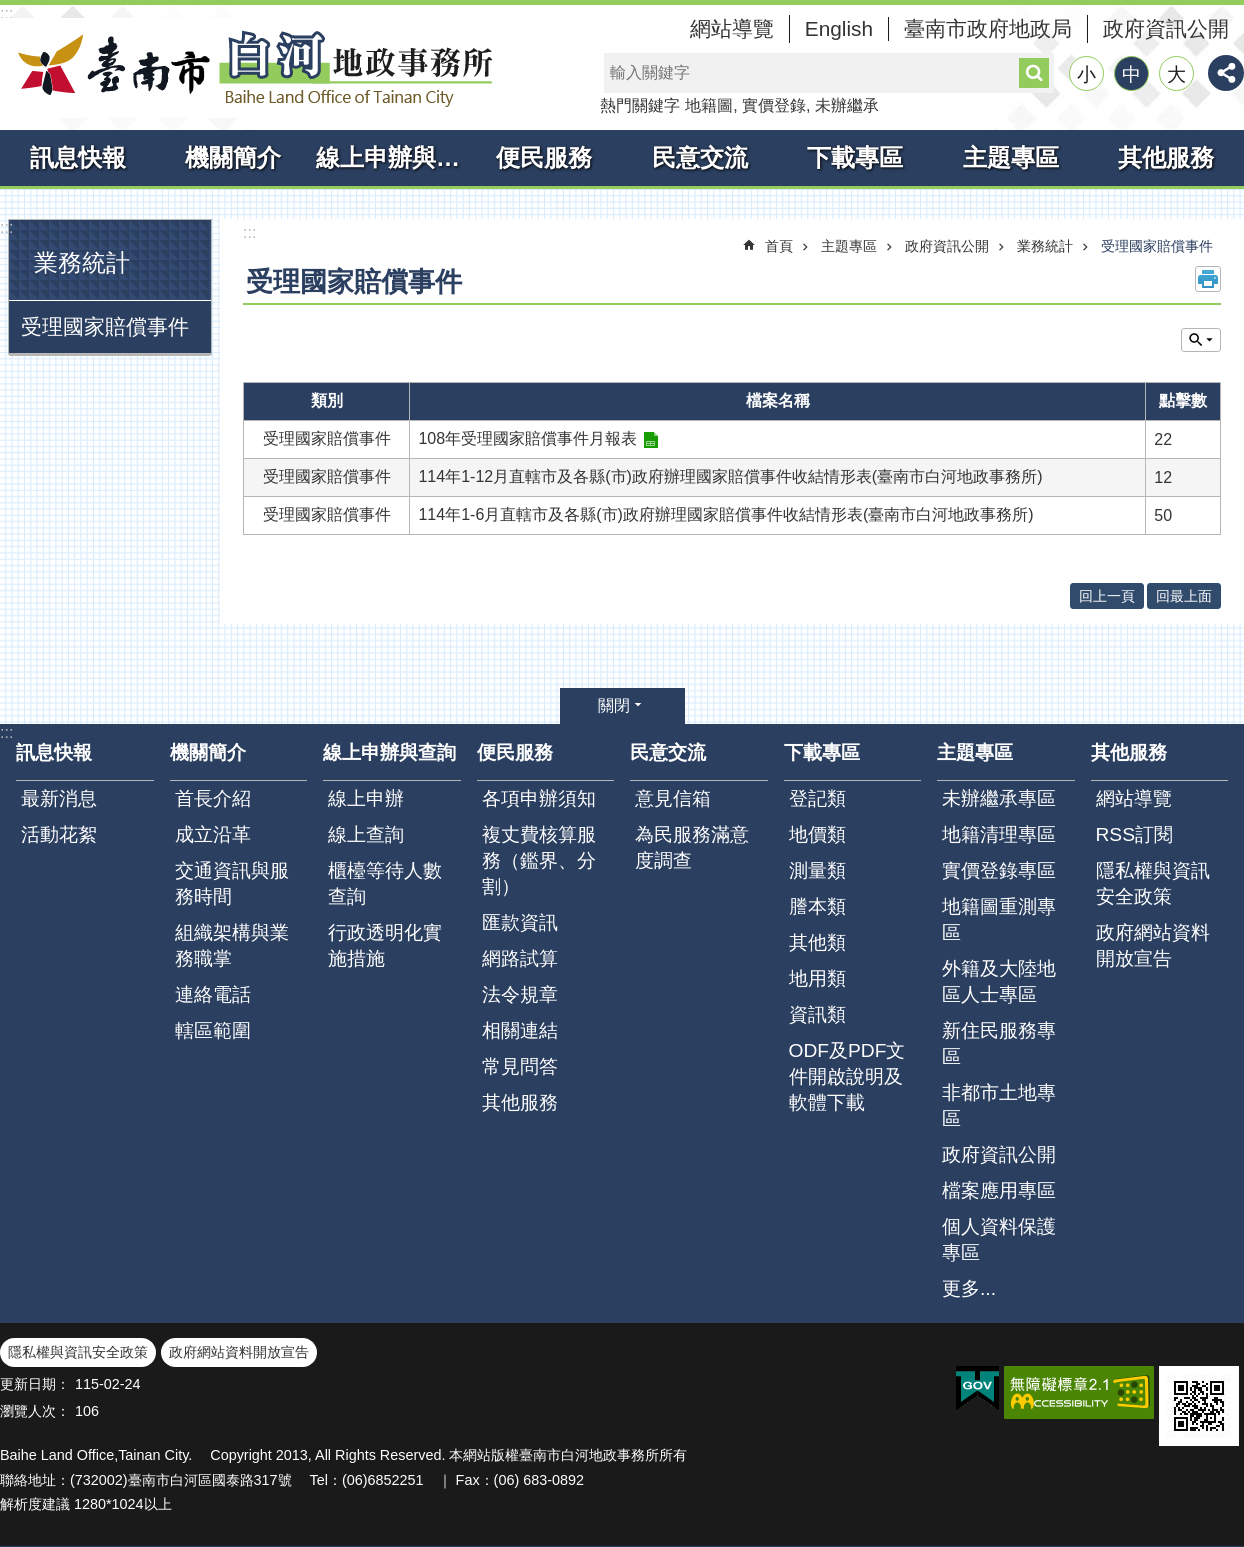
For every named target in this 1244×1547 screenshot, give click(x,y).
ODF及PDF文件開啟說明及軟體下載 (847, 1076)
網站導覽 (732, 28)
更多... (969, 1288)
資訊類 (817, 1014)
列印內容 (1208, 279)
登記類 (817, 798)
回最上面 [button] (1184, 596)
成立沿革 (213, 834)
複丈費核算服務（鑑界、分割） (539, 860)
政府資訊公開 (1166, 28)
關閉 (614, 705)
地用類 (817, 978)
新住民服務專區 (999, 1043)
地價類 (817, 834)
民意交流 (700, 157)
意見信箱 (673, 798)
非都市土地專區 (999, 1105)
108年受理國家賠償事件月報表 (527, 438)
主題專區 (1011, 157)
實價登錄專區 (999, 870)
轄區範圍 (213, 1030)
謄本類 (817, 906)
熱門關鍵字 (640, 105)
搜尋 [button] (1034, 73)
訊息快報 (78, 157)
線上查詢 (366, 834)
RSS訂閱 (1134, 834)
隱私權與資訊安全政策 (1153, 883)
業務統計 (82, 262)
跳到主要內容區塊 (10, 10)
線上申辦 (366, 798)
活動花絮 (59, 834)
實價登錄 (774, 105)
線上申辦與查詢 (391, 157)
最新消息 (59, 798)
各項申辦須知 (539, 798)
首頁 (779, 246)
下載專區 (855, 157)
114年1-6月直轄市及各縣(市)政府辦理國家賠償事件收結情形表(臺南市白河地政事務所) (725, 514)
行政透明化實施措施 (385, 945)
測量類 (817, 870)
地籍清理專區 (999, 834)
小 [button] (1086, 74)
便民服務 (544, 157)
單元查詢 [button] (1201, 340)
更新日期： (35, 1384)
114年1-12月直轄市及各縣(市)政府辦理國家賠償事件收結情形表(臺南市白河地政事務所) (730, 476)
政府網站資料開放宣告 (1153, 945)
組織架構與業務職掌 (232, 945)
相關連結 (520, 1030)
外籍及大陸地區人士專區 (999, 981)
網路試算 (520, 958)
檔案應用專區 (999, 1190)
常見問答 (520, 1066)
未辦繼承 (847, 105)
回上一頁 (1107, 596)
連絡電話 (213, 994)
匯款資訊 (520, 922)
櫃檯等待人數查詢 (385, 883)
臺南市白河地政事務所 (250, 68)
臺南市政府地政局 (988, 28)
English (839, 28)
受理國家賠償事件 (105, 326)
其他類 (817, 942)
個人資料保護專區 (999, 1239)
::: (6, 13)
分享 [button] (1226, 73)
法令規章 (520, 994)
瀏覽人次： (35, 1411)
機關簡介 (233, 157)
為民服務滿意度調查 (692, 847)
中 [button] (1131, 74)
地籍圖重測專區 (999, 919)
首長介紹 (213, 798)
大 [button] (1176, 74)
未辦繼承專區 (999, 798)
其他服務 (1166, 157)
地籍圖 (709, 105)
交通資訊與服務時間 (232, 883)
